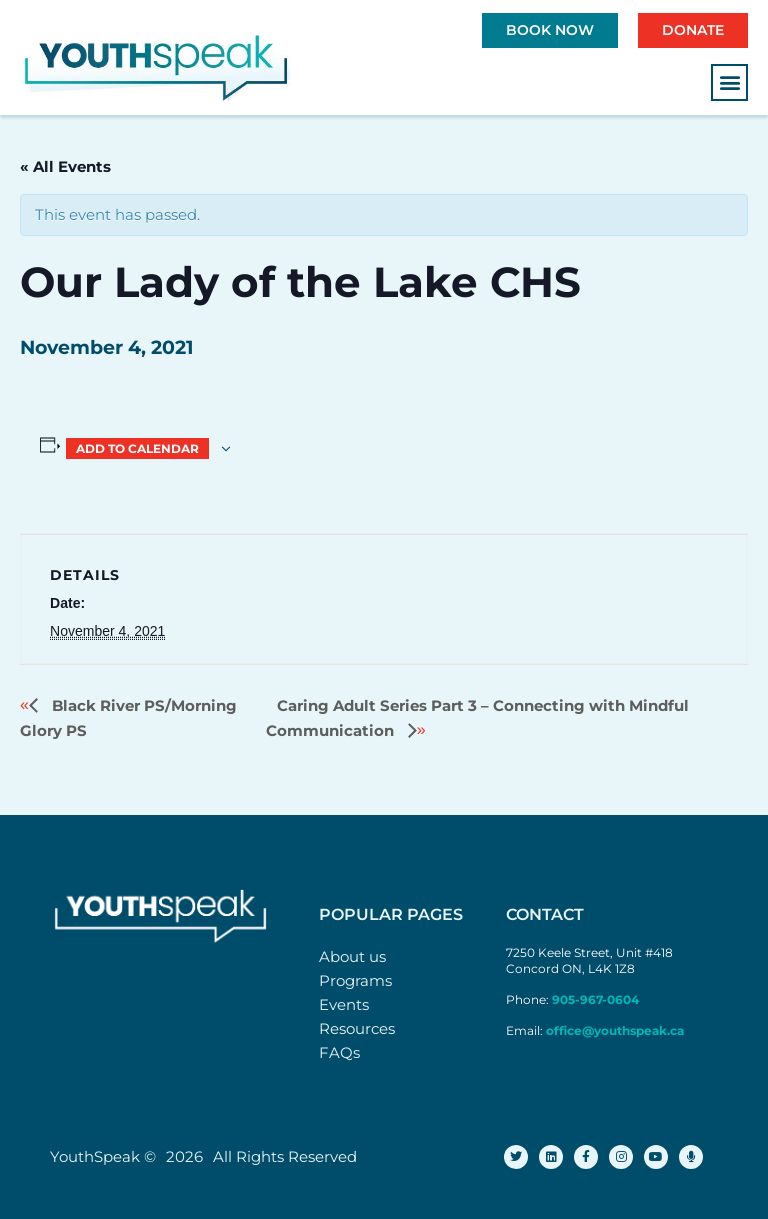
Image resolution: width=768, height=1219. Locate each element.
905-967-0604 (597, 999)
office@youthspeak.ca (615, 1030)
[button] (729, 82)
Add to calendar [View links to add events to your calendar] (137, 448)
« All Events (65, 166)
